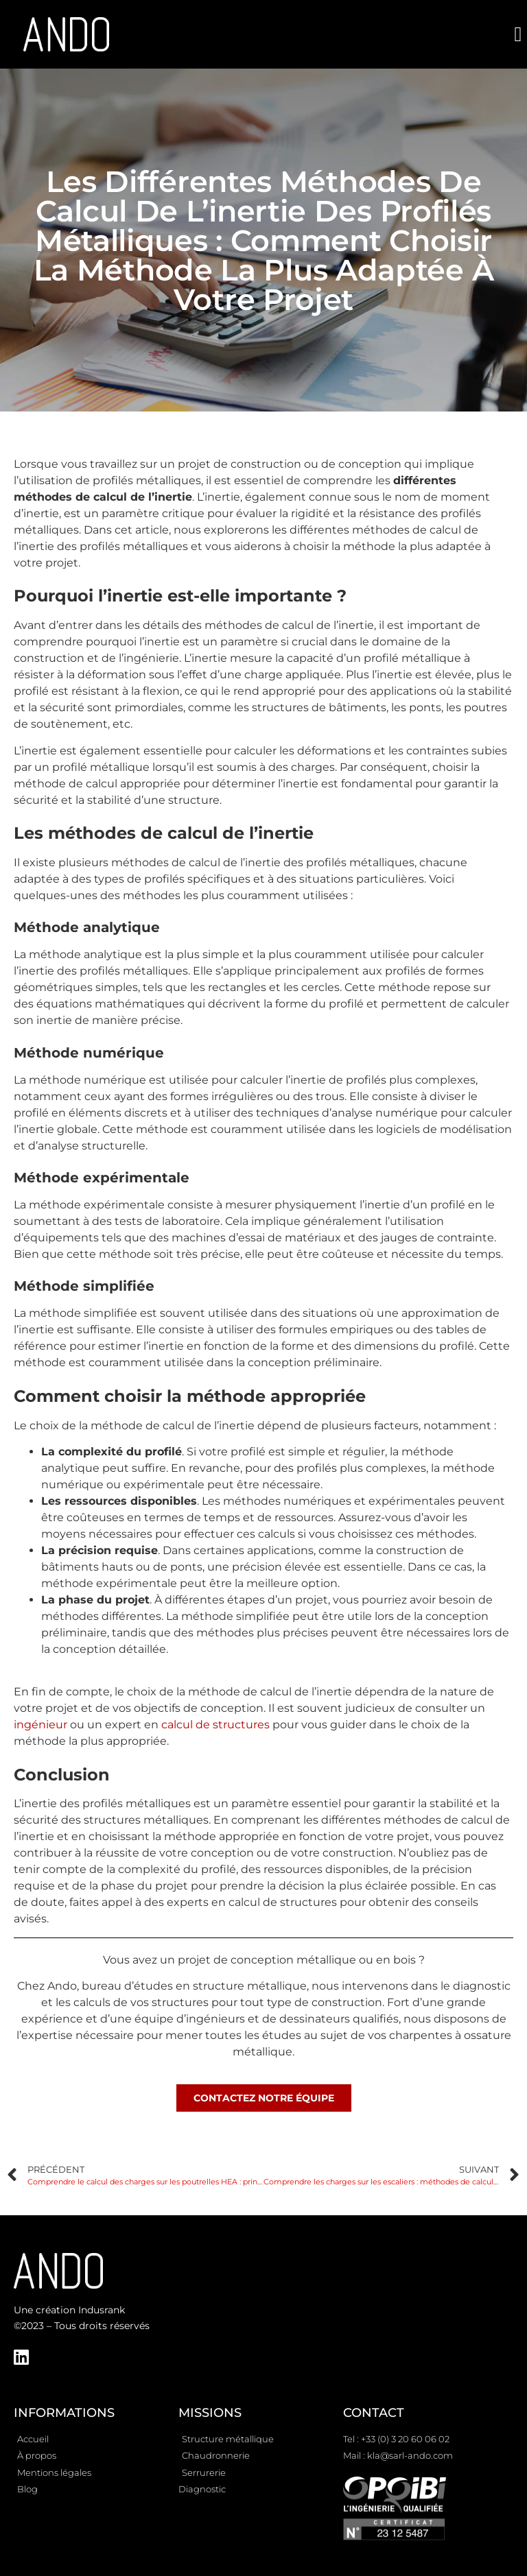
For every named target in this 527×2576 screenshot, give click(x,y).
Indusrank (101, 2310)
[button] (518, 34)
